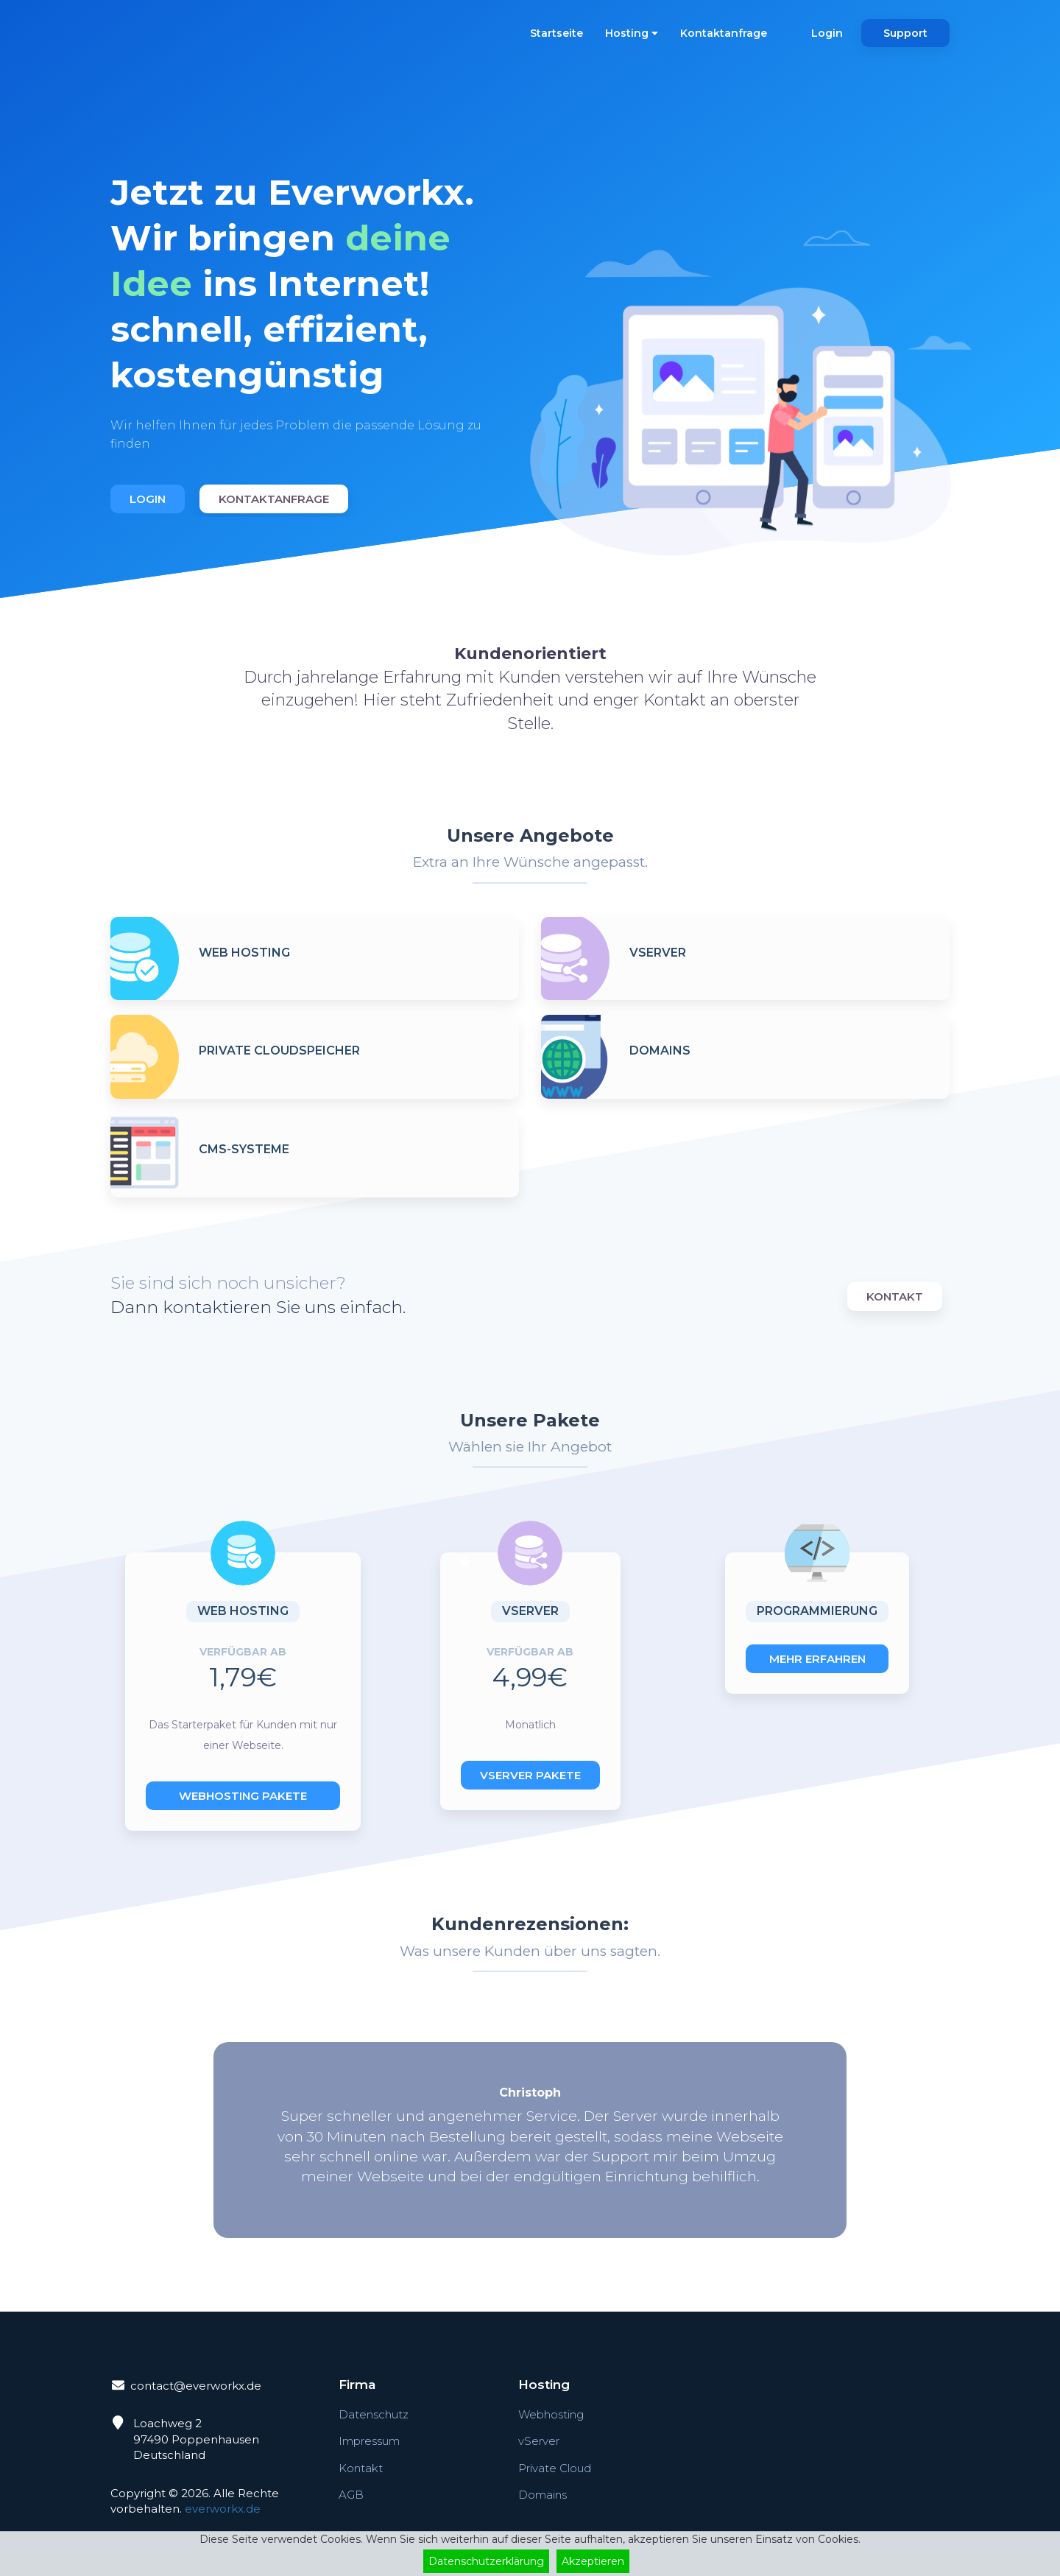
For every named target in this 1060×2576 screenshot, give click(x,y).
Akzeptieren (593, 2561)
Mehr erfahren (817, 1659)
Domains (542, 2495)
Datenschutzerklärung (486, 2561)
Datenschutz (374, 2414)
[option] (314, 326)
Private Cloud (554, 2468)
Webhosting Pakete (243, 1796)
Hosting (631, 33)
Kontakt (894, 1296)
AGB (351, 2495)
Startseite (556, 33)
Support (905, 33)
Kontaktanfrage (723, 33)
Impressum (369, 2441)
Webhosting (551, 2414)
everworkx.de (223, 2509)
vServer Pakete (530, 1775)
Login (827, 33)
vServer (538, 2441)
